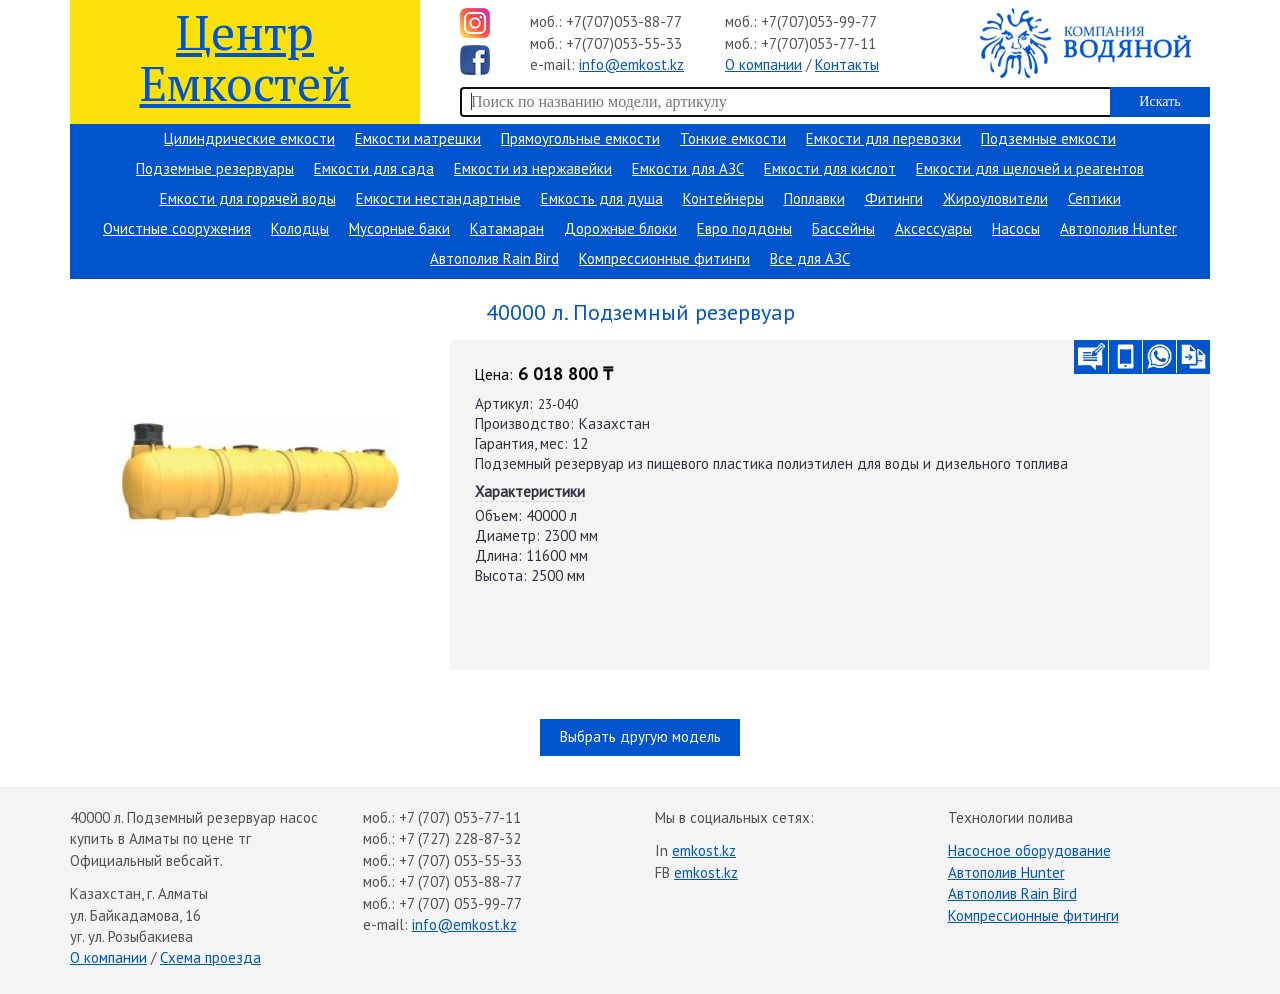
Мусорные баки (399, 228)
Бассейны (843, 228)
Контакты (847, 64)
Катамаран (507, 228)
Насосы (1016, 228)
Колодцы (300, 228)
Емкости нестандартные (438, 198)
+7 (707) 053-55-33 (460, 860)
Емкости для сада (374, 168)
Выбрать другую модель (640, 736)
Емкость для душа (602, 198)
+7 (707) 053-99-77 (460, 903)
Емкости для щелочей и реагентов (1030, 168)
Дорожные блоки (620, 228)
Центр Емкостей (245, 56)
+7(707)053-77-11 (818, 43)
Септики (1094, 198)
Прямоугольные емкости (580, 138)
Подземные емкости (1048, 138)
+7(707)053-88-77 (624, 21)
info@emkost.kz (631, 64)
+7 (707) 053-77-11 (460, 817)
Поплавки (814, 198)
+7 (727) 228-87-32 (460, 838)
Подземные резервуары (215, 168)
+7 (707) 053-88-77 (460, 881)
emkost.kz (704, 850)
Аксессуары (933, 228)
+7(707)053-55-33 (624, 43)
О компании (763, 64)
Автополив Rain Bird (494, 258)
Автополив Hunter (1118, 228)
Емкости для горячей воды (248, 198)
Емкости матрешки (418, 138)
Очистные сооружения (177, 228)
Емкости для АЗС (688, 168)
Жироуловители (995, 198)
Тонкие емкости (733, 138)
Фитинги (894, 198)
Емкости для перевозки (883, 138)
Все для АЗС (810, 258)
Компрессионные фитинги (664, 258)
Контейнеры (723, 198)
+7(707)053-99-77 (819, 21)
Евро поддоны (744, 228)
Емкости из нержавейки (533, 168)
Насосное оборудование (1029, 850)
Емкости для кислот (830, 168)
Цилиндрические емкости (249, 138)
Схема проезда (210, 957)
